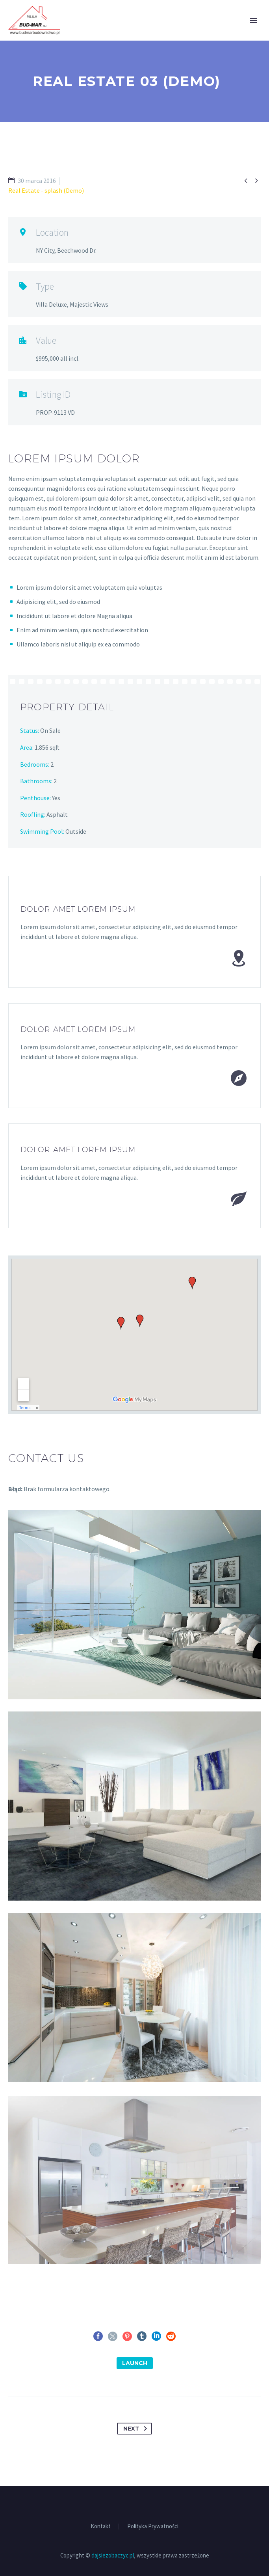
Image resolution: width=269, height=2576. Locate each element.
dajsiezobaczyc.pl (112, 2555)
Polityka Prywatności (152, 2526)
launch (134, 2363)
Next (136, 2428)
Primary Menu (253, 20)
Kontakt (101, 2526)
